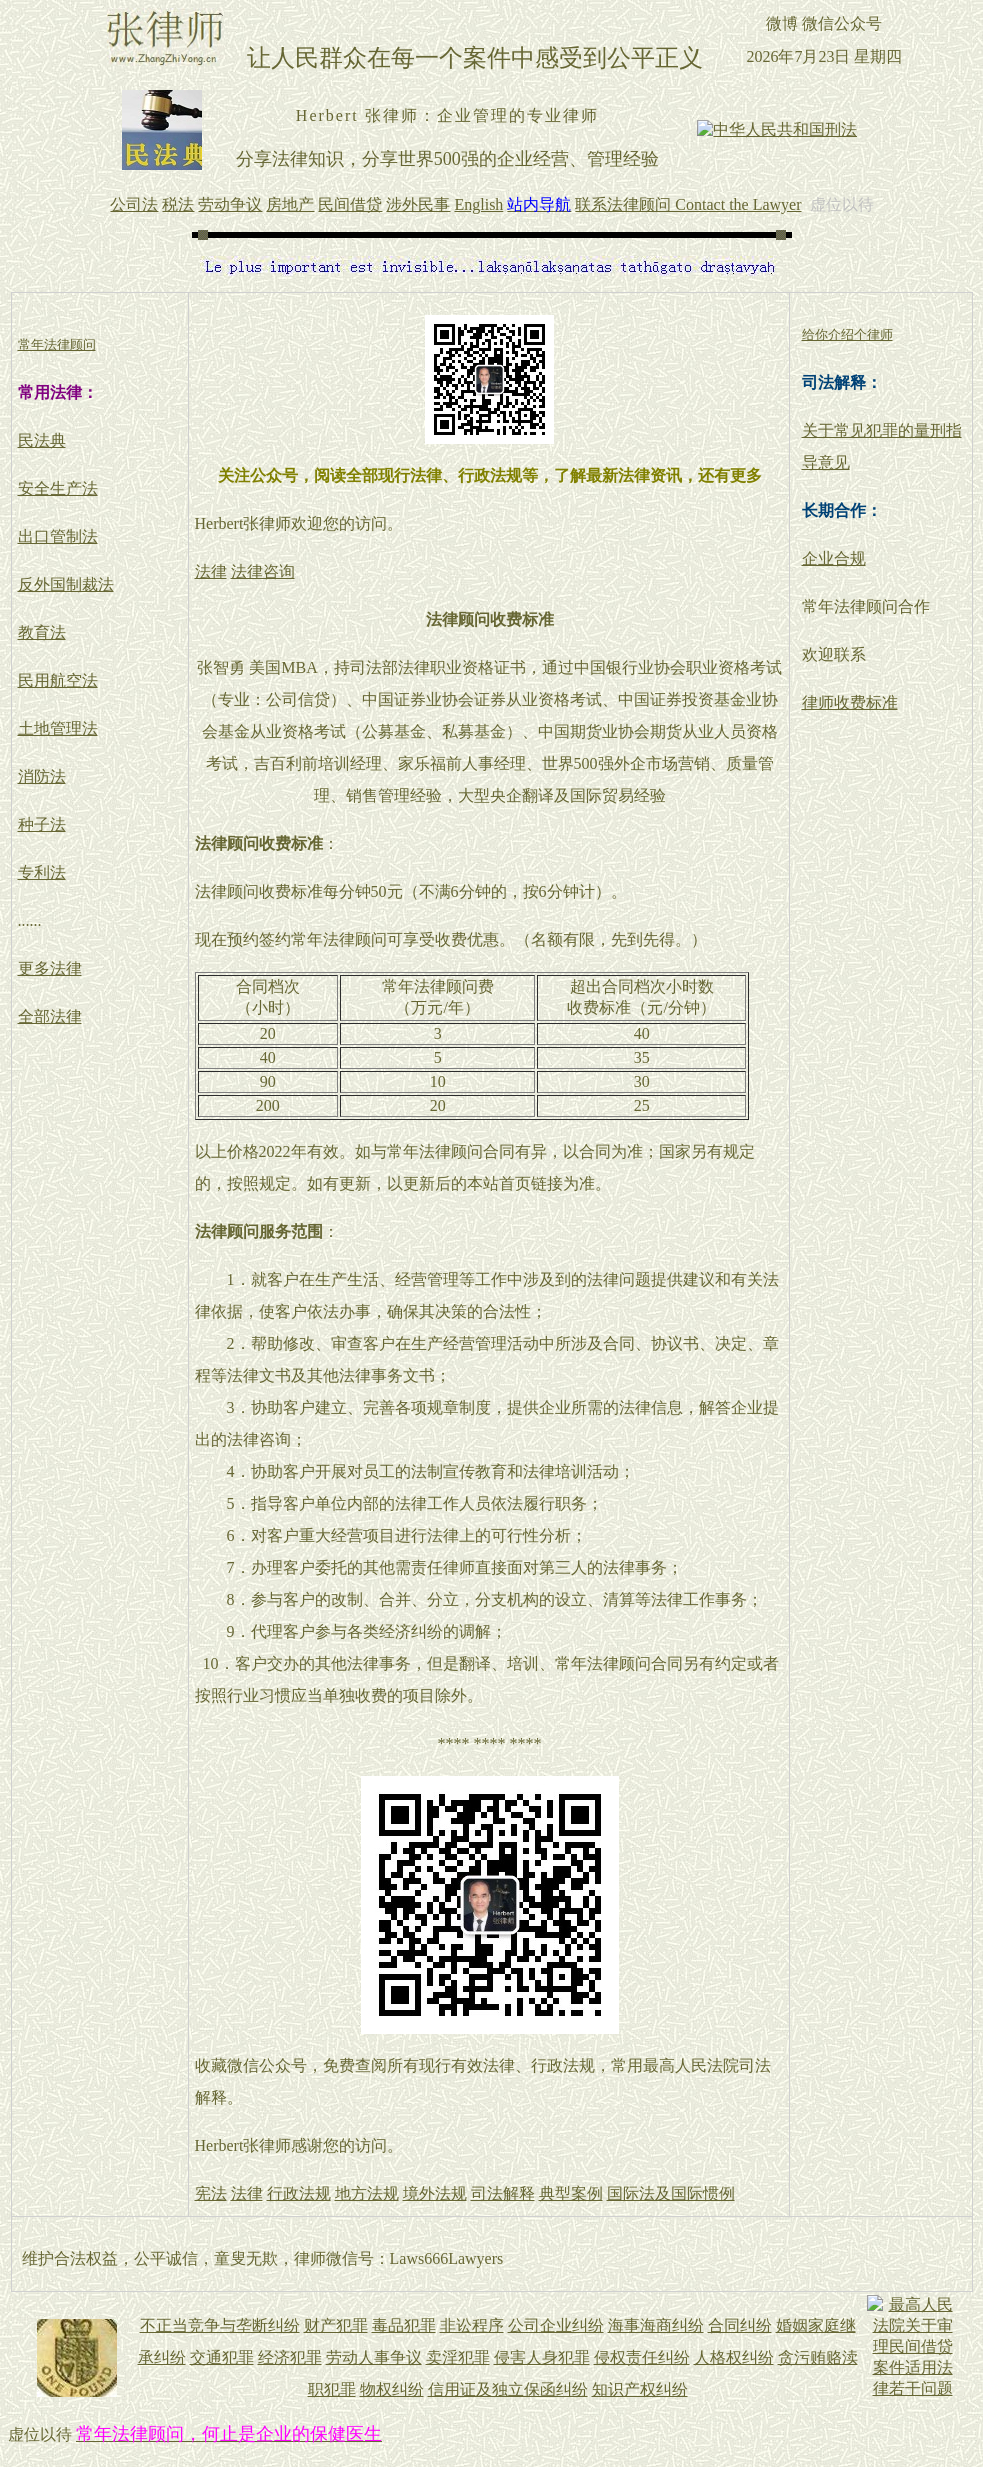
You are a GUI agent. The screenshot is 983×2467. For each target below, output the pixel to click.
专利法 (42, 872)
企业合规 (834, 558)
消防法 (42, 776)
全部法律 (50, 1016)
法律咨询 (263, 571)
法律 (211, 571)
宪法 (211, 2193)
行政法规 (299, 2193)
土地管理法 (58, 728)
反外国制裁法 (66, 584)
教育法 (42, 632)
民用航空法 (58, 680)
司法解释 (503, 2193)
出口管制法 (58, 536)
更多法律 (50, 968)
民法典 (42, 440)
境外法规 (435, 2193)
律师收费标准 (850, 702)
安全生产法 (58, 488)
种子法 (42, 824)
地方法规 (367, 2193)
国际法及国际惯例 (671, 2193)
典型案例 (571, 2193)
